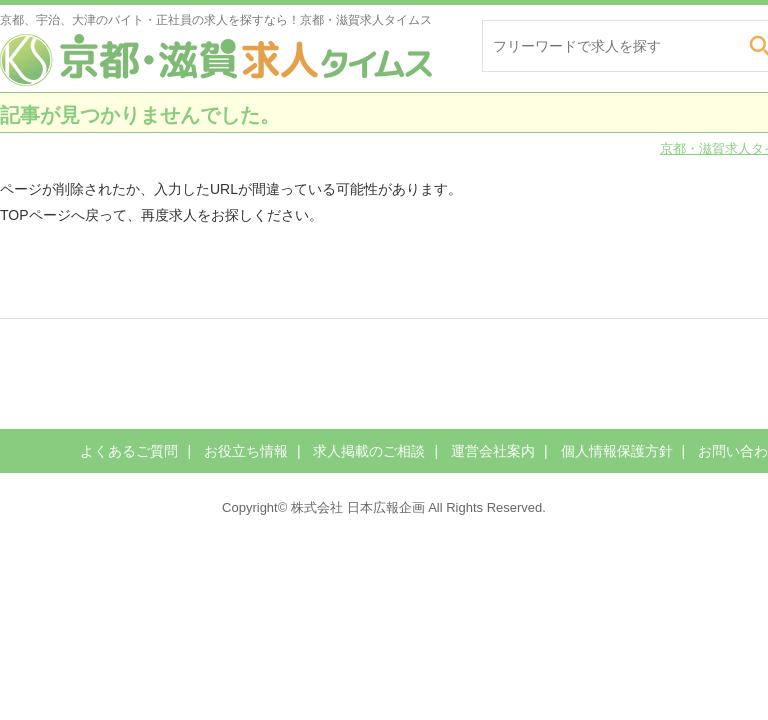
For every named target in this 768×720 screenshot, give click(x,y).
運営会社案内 (493, 451)
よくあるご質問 (129, 451)
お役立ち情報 (246, 451)
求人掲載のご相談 (369, 451)
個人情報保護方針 (617, 451)
